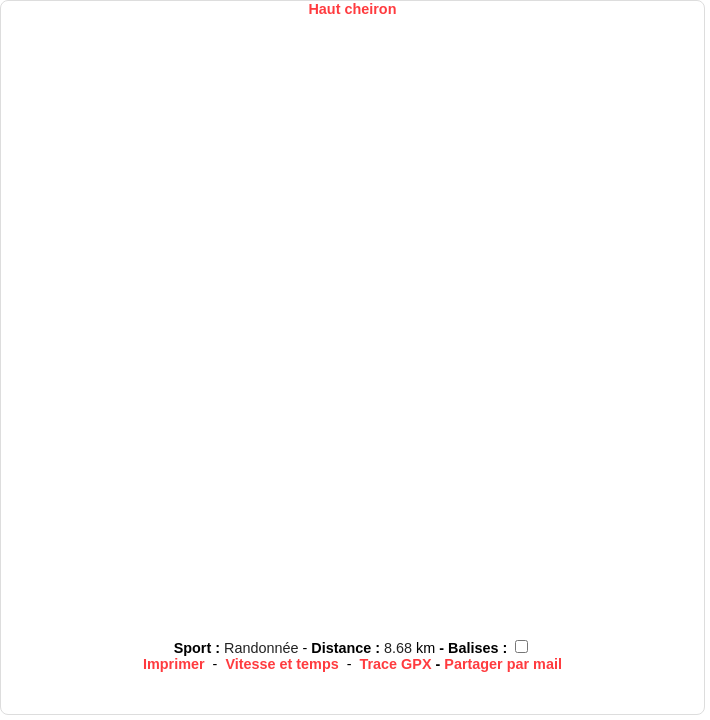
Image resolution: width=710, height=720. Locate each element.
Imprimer (174, 664)
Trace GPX (396, 664)
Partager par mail (503, 664)
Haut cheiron (352, 9)
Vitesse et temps (281, 664)
